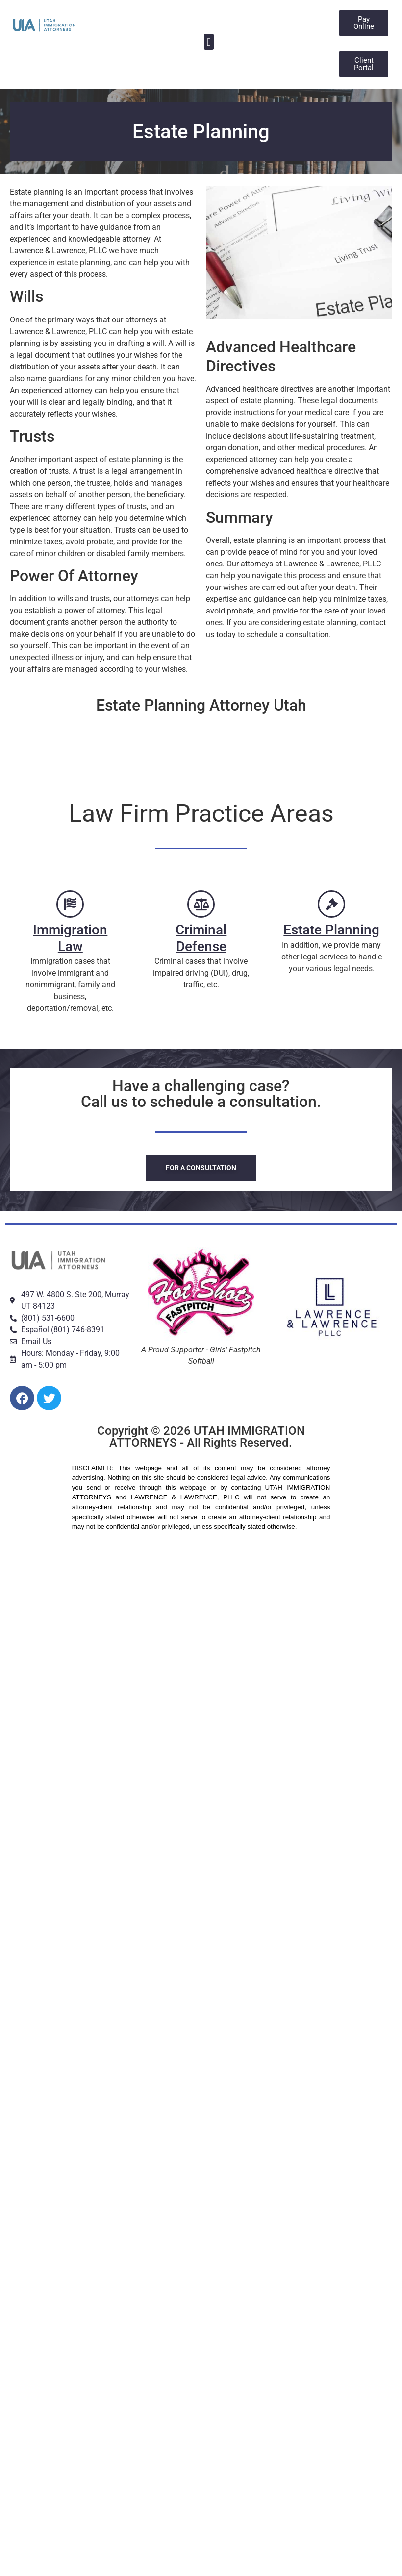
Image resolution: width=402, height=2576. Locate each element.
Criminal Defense (201, 938)
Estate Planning (332, 930)
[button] (208, 42)
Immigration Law (70, 938)
